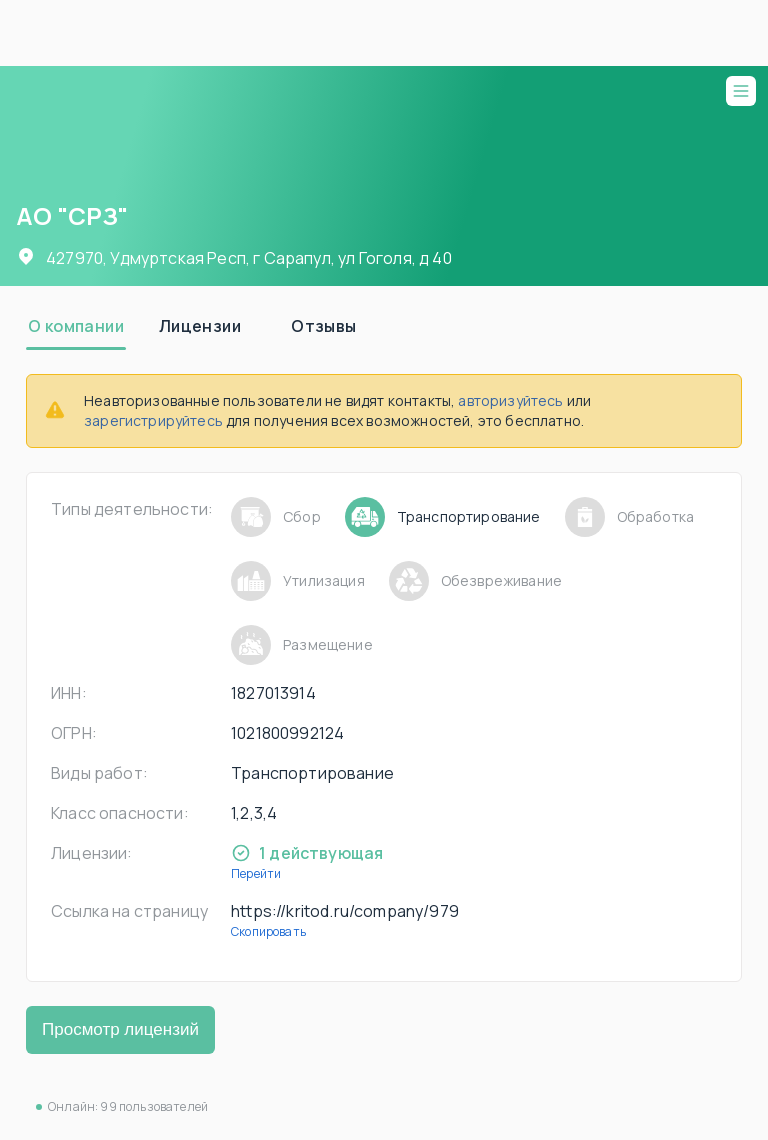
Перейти (256, 873)
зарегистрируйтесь (153, 420)
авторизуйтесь (510, 400)
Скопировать (268, 931)
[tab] (76, 326)
